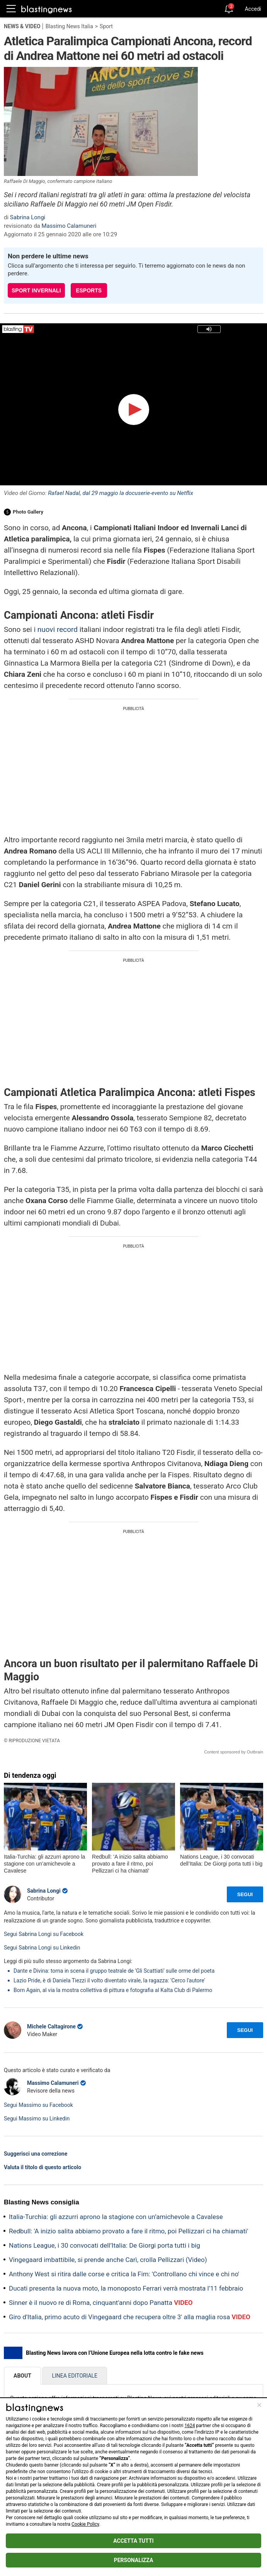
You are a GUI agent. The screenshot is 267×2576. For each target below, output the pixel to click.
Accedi (253, 9)
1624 (189, 2425)
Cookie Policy (85, 2524)
